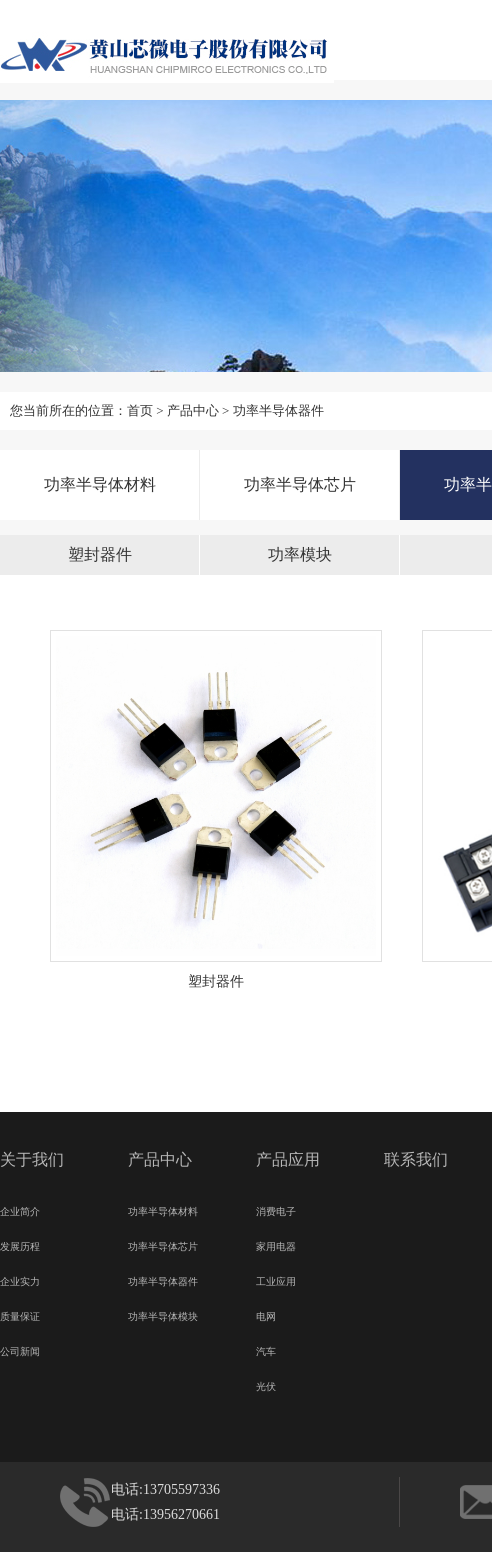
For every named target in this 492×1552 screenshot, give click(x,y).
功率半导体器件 (278, 410)
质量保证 (20, 1314)
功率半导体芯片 (300, 484)
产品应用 (288, 1159)
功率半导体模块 (163, 1314)
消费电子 (276, 1209)
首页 (140, 410)
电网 (266, 1314)
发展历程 (20, 1244)
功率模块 (300, 554)
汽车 (266, 1349)
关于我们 (32, 1159)
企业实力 (20, 1279)
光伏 (266, 1384)
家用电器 (276, 1244)
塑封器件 (100, 554)
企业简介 (20, 1209)
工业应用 (276, 1279)
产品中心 (193, 410)
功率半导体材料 (100, 484)
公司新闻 (20, 1349)
